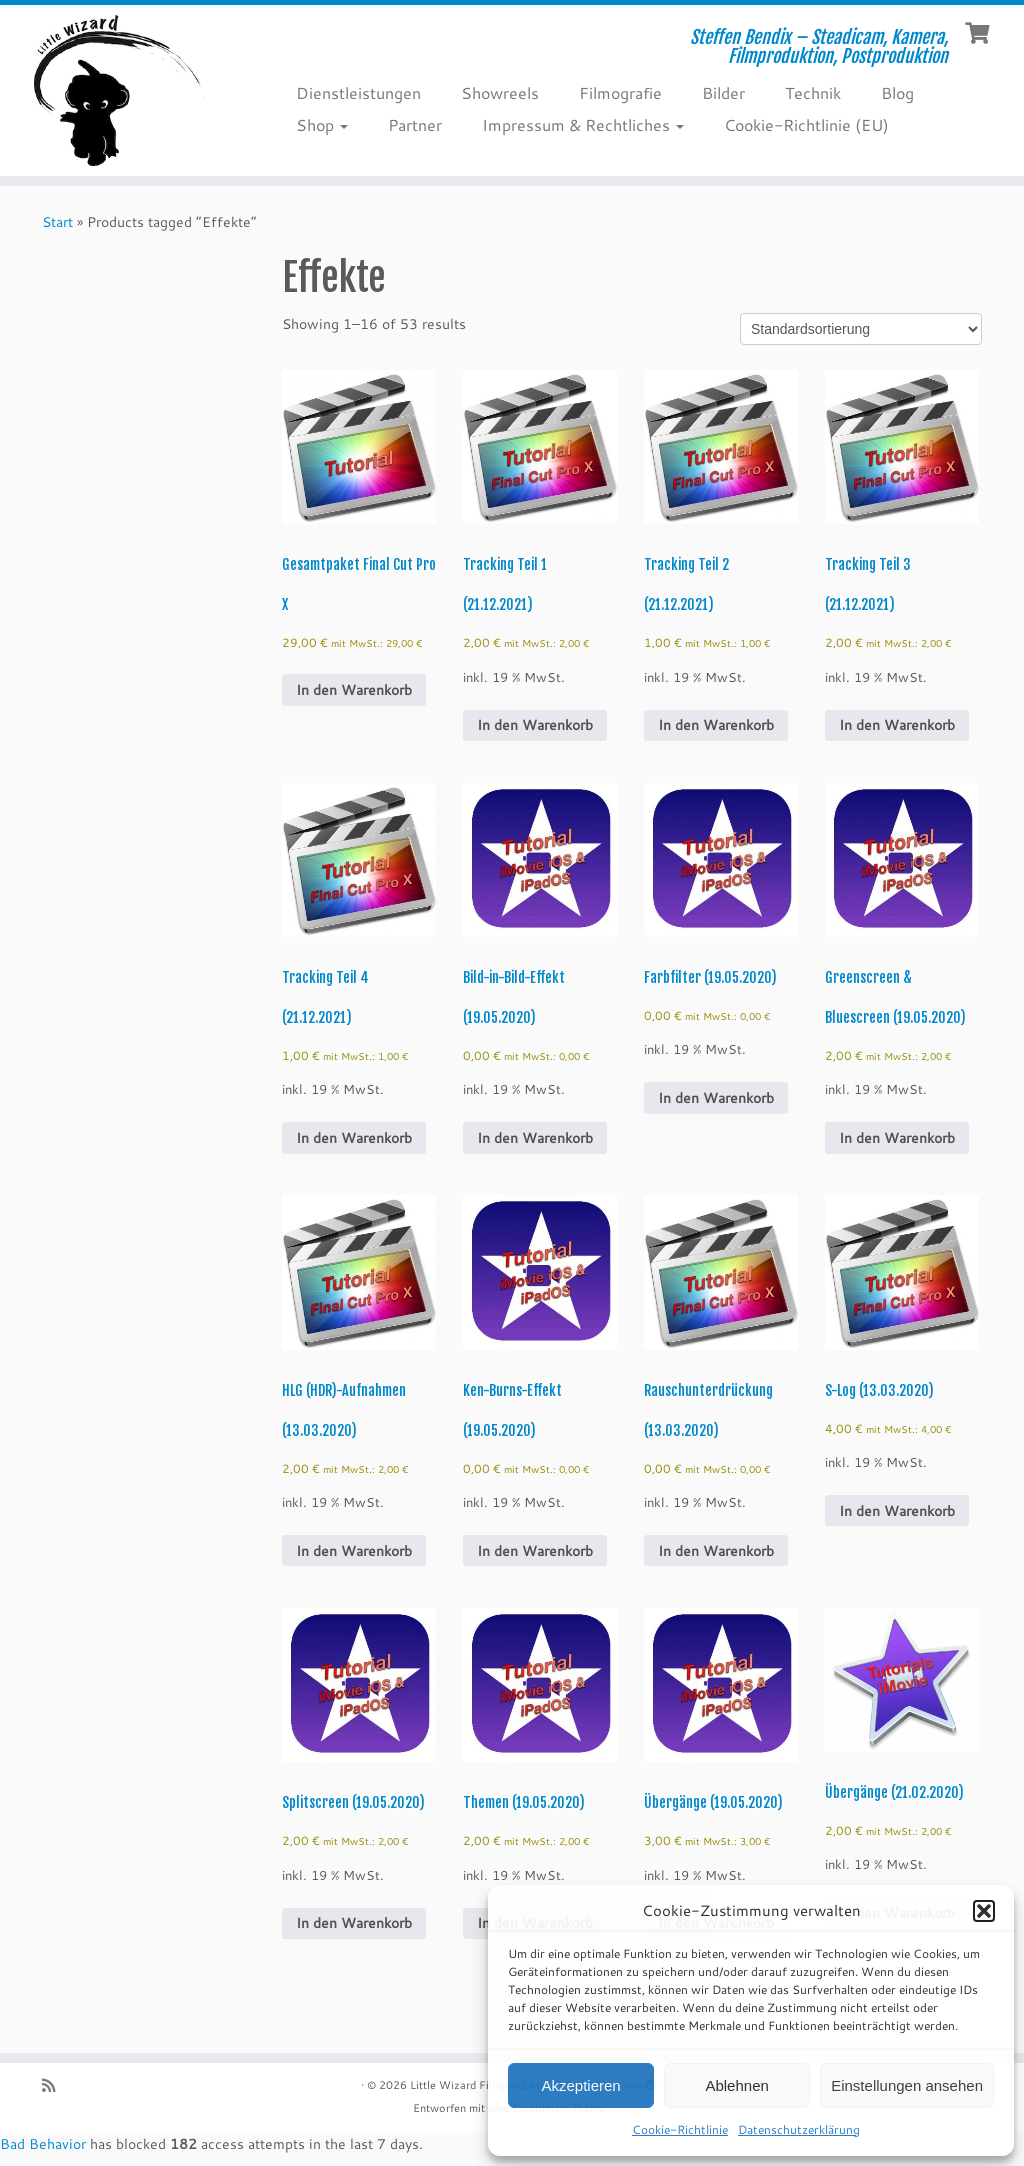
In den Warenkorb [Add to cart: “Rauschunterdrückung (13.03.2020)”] (716, 1551)
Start (57, 222)
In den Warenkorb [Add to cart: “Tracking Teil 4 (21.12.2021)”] (354, 1138)
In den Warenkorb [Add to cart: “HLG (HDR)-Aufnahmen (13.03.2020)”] (354, 1551)
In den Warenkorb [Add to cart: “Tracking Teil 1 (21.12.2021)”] (535, 725)
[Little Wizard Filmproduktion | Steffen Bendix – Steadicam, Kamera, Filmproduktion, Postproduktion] (120, 90)
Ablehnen (736, 2085)
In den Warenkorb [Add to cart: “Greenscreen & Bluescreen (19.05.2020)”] (897, 1138)
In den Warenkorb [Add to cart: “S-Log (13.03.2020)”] (897, 1511)
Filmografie (620, 92)
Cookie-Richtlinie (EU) (806, 124)
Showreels (500, 92)
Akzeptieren (580, 2085)
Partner (415, 124)
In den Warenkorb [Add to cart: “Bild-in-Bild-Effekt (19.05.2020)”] (535, 1138)
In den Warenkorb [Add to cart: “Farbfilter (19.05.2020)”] (716, 1098)
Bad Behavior (43, 2144)
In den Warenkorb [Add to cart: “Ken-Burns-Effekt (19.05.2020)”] (535, 1551)
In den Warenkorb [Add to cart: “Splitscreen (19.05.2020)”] (354, 1923)
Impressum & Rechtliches (583, 124)
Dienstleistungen (358, 92)
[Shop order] (861, 329)
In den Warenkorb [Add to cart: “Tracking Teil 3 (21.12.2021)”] (897, 725)
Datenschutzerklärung (799, 2129)
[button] (984, 1911)
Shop (322, 124)
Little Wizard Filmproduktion (483, 2085)
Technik (813, 92)
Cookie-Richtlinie (680, 2129)
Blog (897, 92)
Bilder (723, 92)
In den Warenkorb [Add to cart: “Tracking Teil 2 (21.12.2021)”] (716, 725)
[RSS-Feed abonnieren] (55, 2085)
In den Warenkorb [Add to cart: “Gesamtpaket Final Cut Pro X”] (354, 690)
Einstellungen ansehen (907, 2085)
